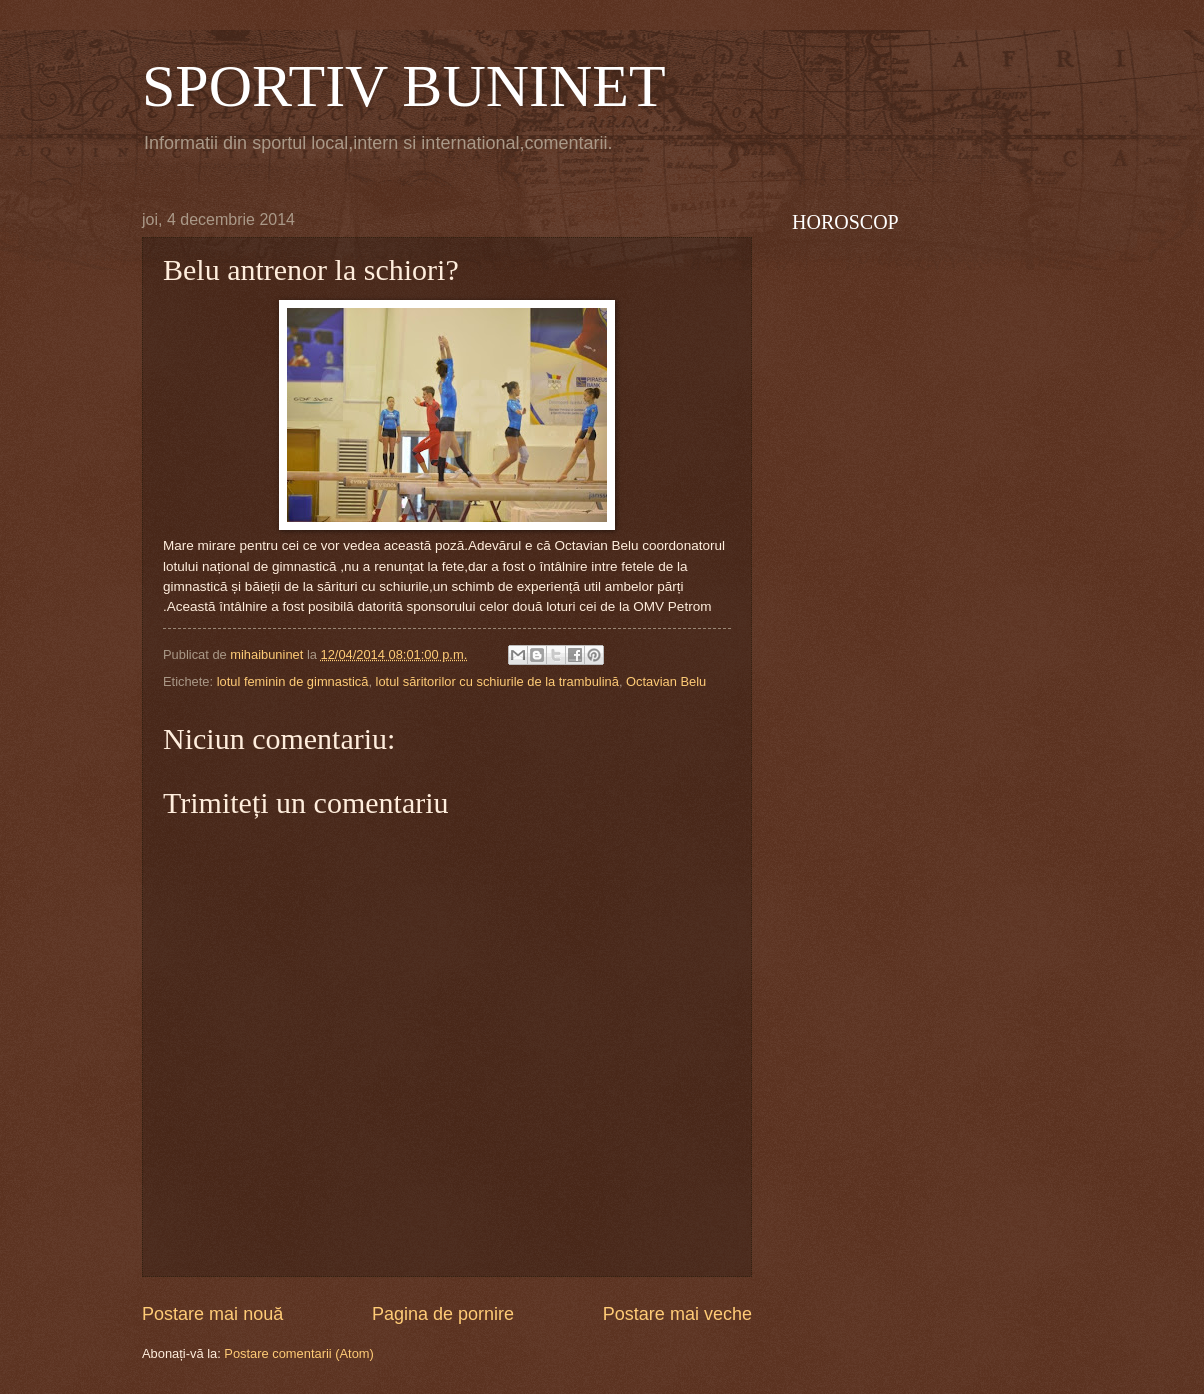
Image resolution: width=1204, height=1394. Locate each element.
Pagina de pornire (443, 1314)
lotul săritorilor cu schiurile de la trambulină (497, 681)
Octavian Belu (666, 681)
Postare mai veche (677, 1314)
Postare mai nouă (212, 1314)
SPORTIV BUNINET (404, 86)
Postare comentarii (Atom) (299, 1353)
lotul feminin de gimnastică (293, 681)
